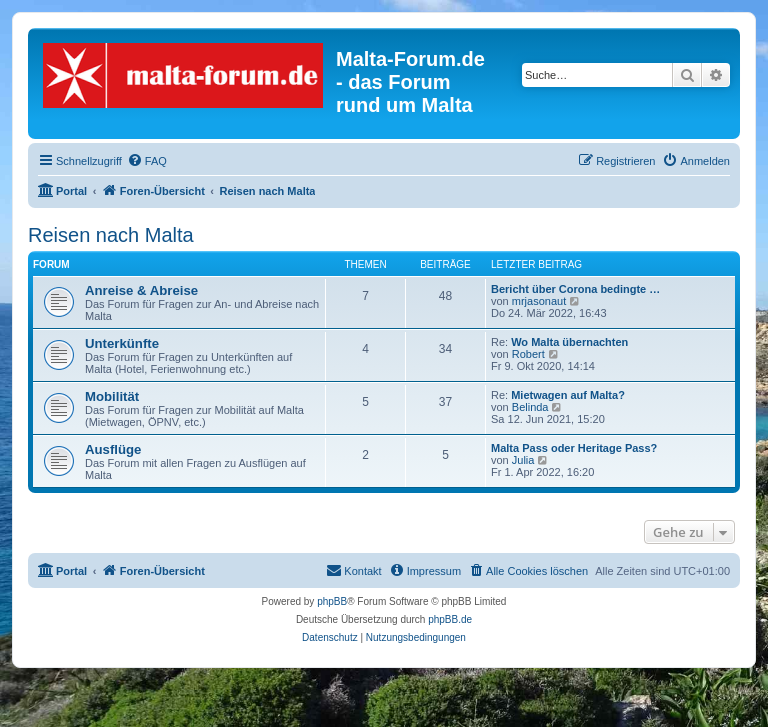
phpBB (332, 601)
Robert (528, 354)
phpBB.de (450, 619)
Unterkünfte (122, 343)
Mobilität (112, 396)
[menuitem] (147, 161)
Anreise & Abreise (141, 290)
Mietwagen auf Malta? (568, 395)
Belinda (530, 407)
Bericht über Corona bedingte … (575, 289)
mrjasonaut (539, 301)
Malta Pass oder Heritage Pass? (574, 448)
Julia (523, 460)
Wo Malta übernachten (569, 342)
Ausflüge (113, 449)
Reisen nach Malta (111, 235)
